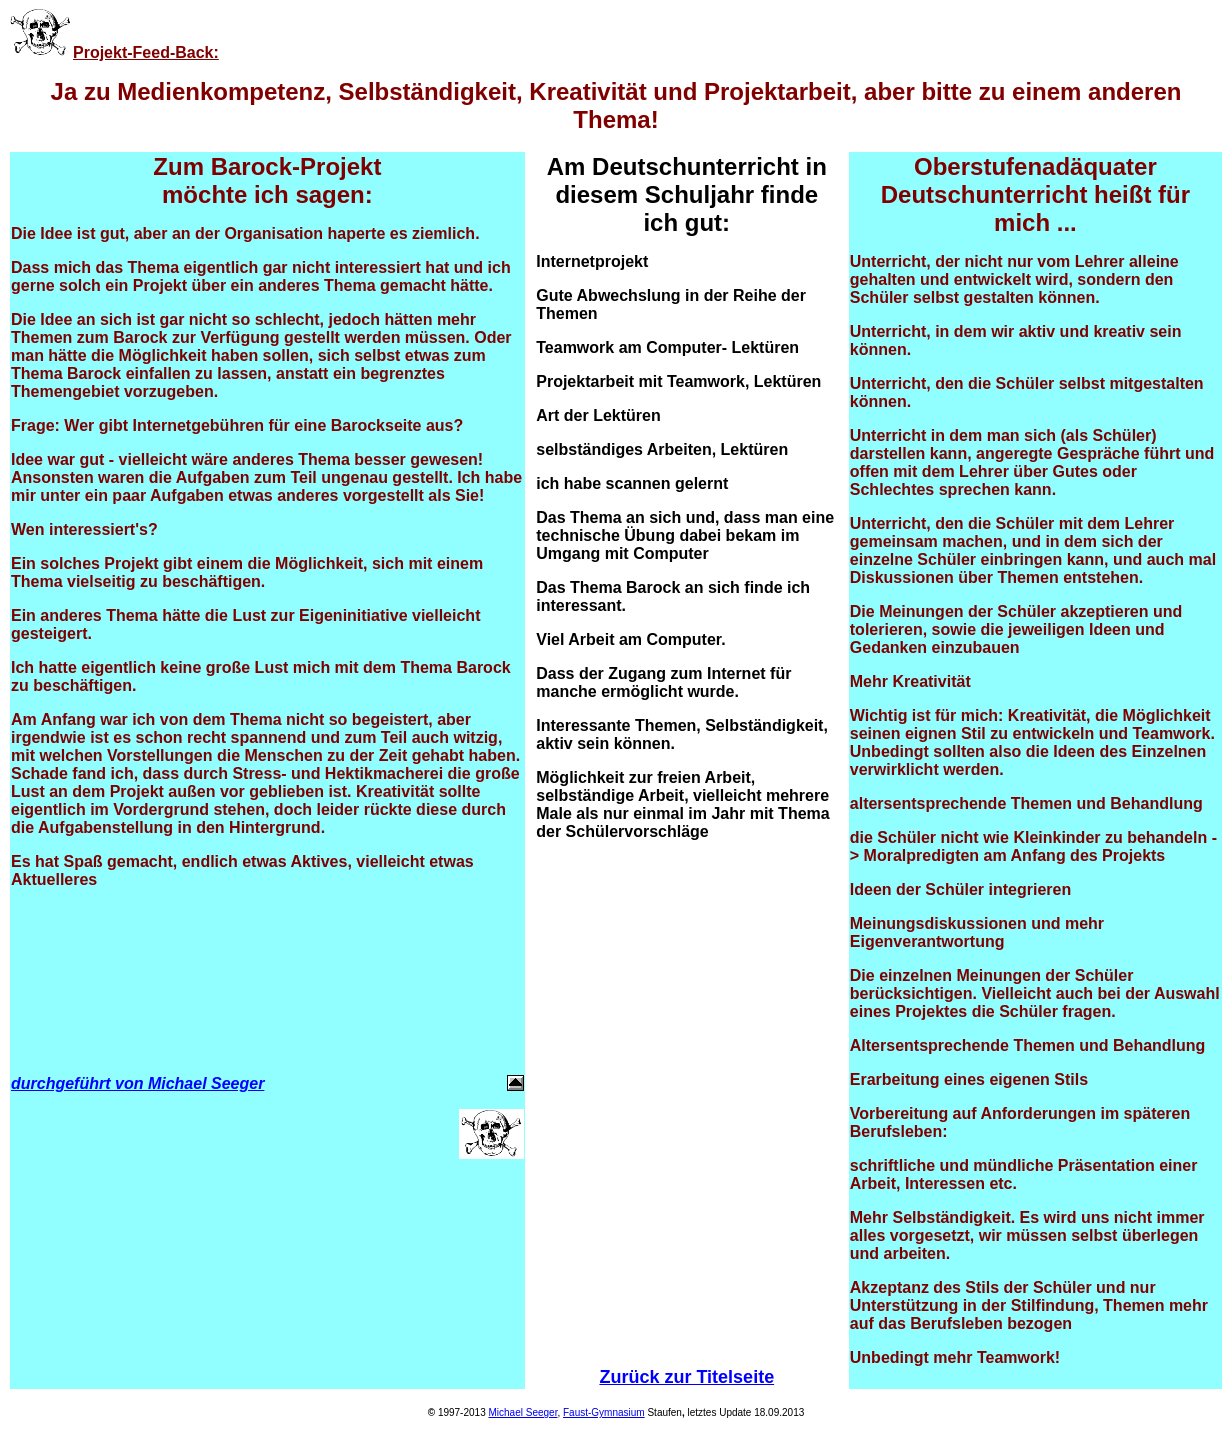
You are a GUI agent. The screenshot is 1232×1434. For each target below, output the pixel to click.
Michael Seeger (522, 1412)
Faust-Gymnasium (604, 1412)
